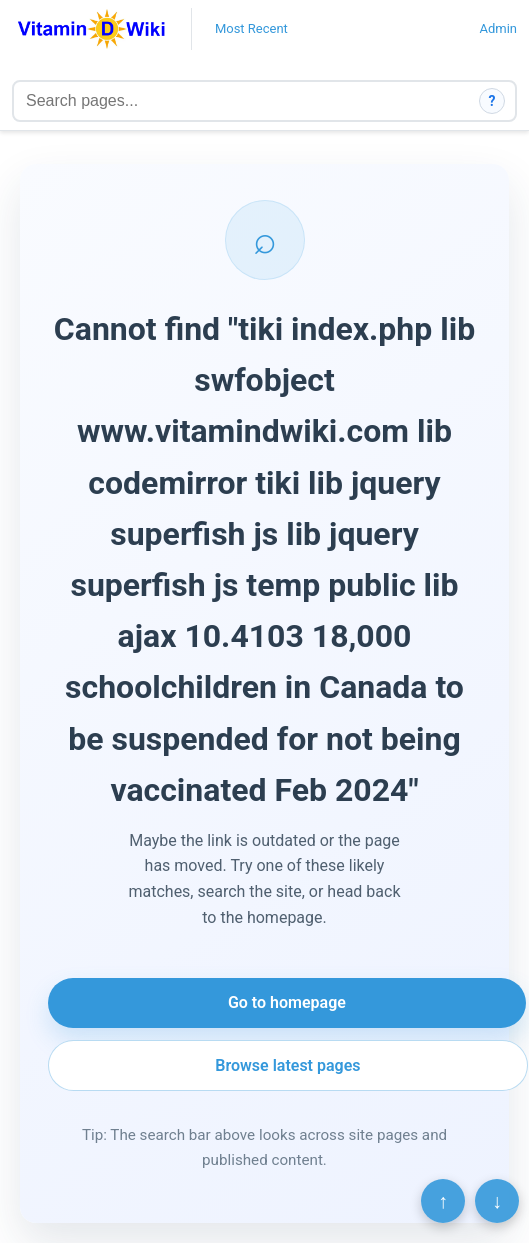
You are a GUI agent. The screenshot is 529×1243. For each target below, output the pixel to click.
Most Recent (251, 28)
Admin (498, 28)
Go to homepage (287, 1002)
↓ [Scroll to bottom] (497, 1201)
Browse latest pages (287, 1065)
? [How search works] (492, 101)
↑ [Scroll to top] (443, 1201)
